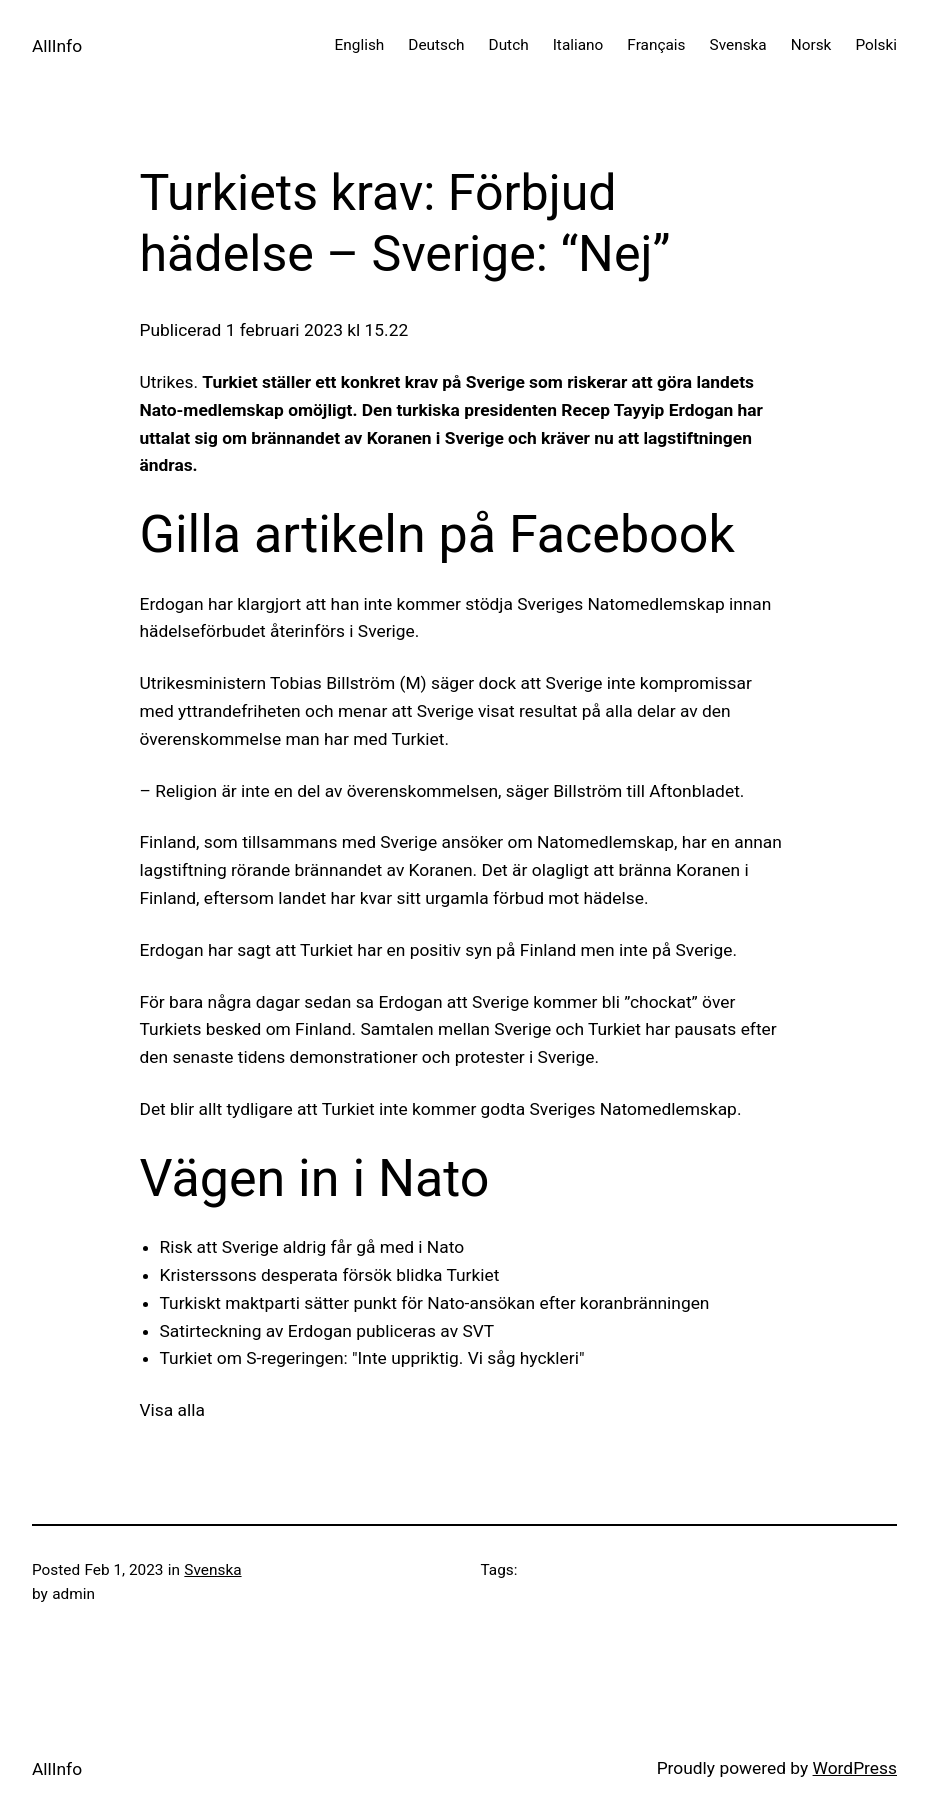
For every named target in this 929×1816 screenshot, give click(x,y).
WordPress (855, 1768)
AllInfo (57, 46)
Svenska (212, 1570)
